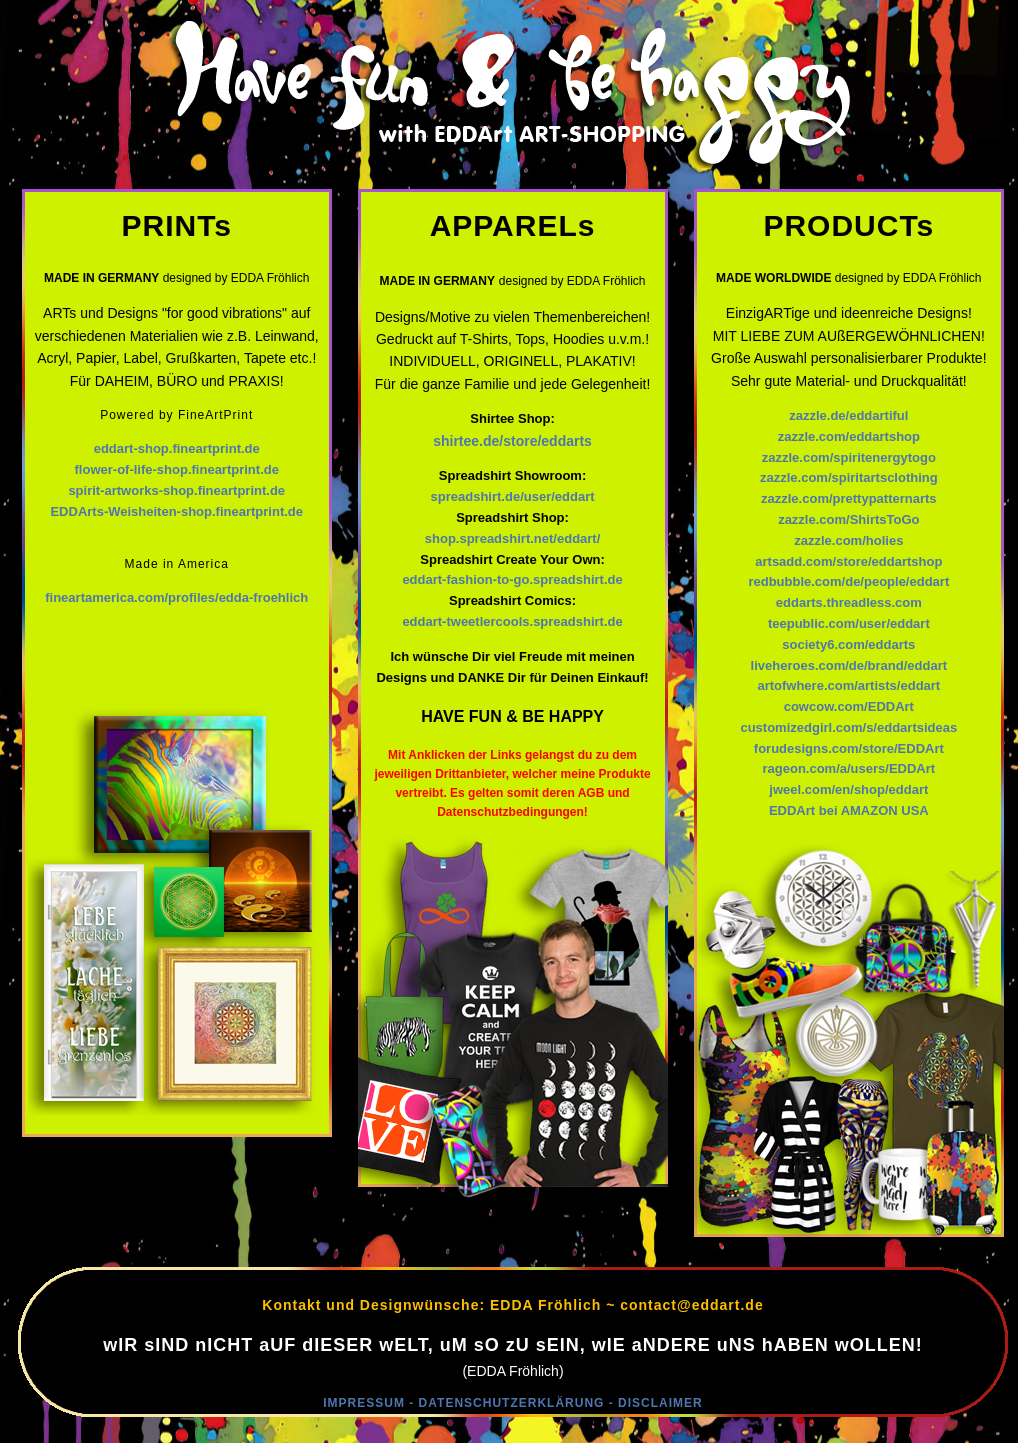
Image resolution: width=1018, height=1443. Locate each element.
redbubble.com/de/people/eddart (848, 581)
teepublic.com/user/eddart (849, 623)
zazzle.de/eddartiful (848, 415)
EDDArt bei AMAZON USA (849, 810)
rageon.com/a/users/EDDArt (848, 768)
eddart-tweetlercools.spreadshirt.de (512, 621)
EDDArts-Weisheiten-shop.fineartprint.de (176, 511)
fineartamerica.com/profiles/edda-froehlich (176, 597)
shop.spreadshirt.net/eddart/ (513, 538)
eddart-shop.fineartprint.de (177, 448)
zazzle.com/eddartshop (849, 436)
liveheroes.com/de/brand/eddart (849, 665)
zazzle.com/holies (848, 540)
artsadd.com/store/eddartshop (848, 561)
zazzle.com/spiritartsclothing (849, 477)
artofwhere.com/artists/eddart (848, 685)
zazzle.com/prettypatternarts (849, 498)
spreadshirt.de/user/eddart (513, 496)
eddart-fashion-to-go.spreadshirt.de (512, 579)
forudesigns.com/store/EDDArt (849, 748)
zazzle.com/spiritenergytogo (849, 457)
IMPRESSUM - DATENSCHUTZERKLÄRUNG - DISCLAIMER (512, 1403)
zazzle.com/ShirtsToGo (848, 519)
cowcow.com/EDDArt (849, 706)
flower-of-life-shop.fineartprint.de (177, 469)
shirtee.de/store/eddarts (512, 441)
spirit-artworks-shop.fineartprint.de (176, 490)
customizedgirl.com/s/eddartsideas (848, 727)
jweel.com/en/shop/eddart (848, 789)
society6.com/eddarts (848, 644)
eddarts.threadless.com (849, 602)
